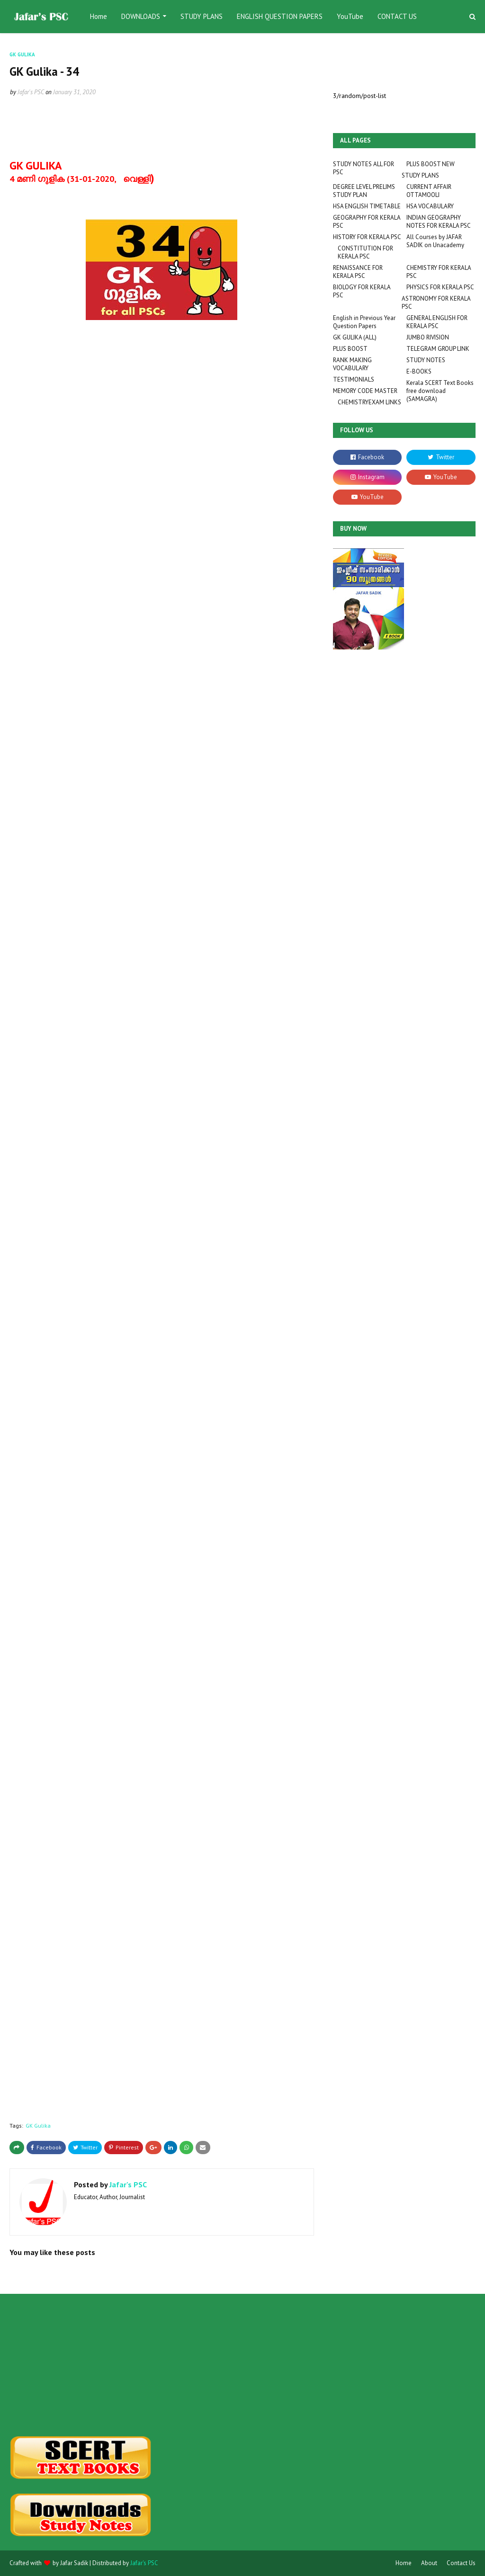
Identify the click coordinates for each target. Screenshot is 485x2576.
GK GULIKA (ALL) (355, 337)
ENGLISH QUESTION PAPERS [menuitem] (280, 16)
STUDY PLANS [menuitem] (201, 16)
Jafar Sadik (74, 2563)
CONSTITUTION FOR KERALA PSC (365, 252)
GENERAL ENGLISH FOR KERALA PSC (436, 322)
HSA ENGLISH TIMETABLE (367, 206)
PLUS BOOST (350, 349)
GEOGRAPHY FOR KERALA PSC (366, 222)
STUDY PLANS (420, 175)
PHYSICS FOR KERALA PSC (440, 287)
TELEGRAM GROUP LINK (437, 349)
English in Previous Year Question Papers (364, 322)
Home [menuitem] (98, 16)
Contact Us (461, 2563)
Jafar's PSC (31, 92)
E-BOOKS (418, 371)
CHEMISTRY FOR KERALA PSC (438, 272)
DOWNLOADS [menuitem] (140, 16)
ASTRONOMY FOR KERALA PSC (436, 302)
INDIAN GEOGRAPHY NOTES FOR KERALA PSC (438, 222)
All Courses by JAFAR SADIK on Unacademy (435, 241)
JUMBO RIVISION (427, 337)
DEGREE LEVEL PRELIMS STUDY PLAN (364, 191)
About (429, 2563)
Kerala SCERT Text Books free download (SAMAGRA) (440, 391)
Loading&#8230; (75, 1233)
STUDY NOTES (425, 360)
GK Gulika (38, 2125)
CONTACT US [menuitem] (397, 16)
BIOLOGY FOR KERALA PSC (361, 291)
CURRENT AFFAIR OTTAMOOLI (428, 191)
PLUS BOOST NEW (430, 164)
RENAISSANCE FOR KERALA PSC (358, 272)
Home (403, 2563)
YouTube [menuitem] (350, 16)
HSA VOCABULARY (430, 206)
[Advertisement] (82, 2365)
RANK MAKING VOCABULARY (352, 364)
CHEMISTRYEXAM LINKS (369, 402)
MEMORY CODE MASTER (365, 391)
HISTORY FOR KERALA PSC (367, 237)
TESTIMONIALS (353, 379)
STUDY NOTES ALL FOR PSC (363, 168)
